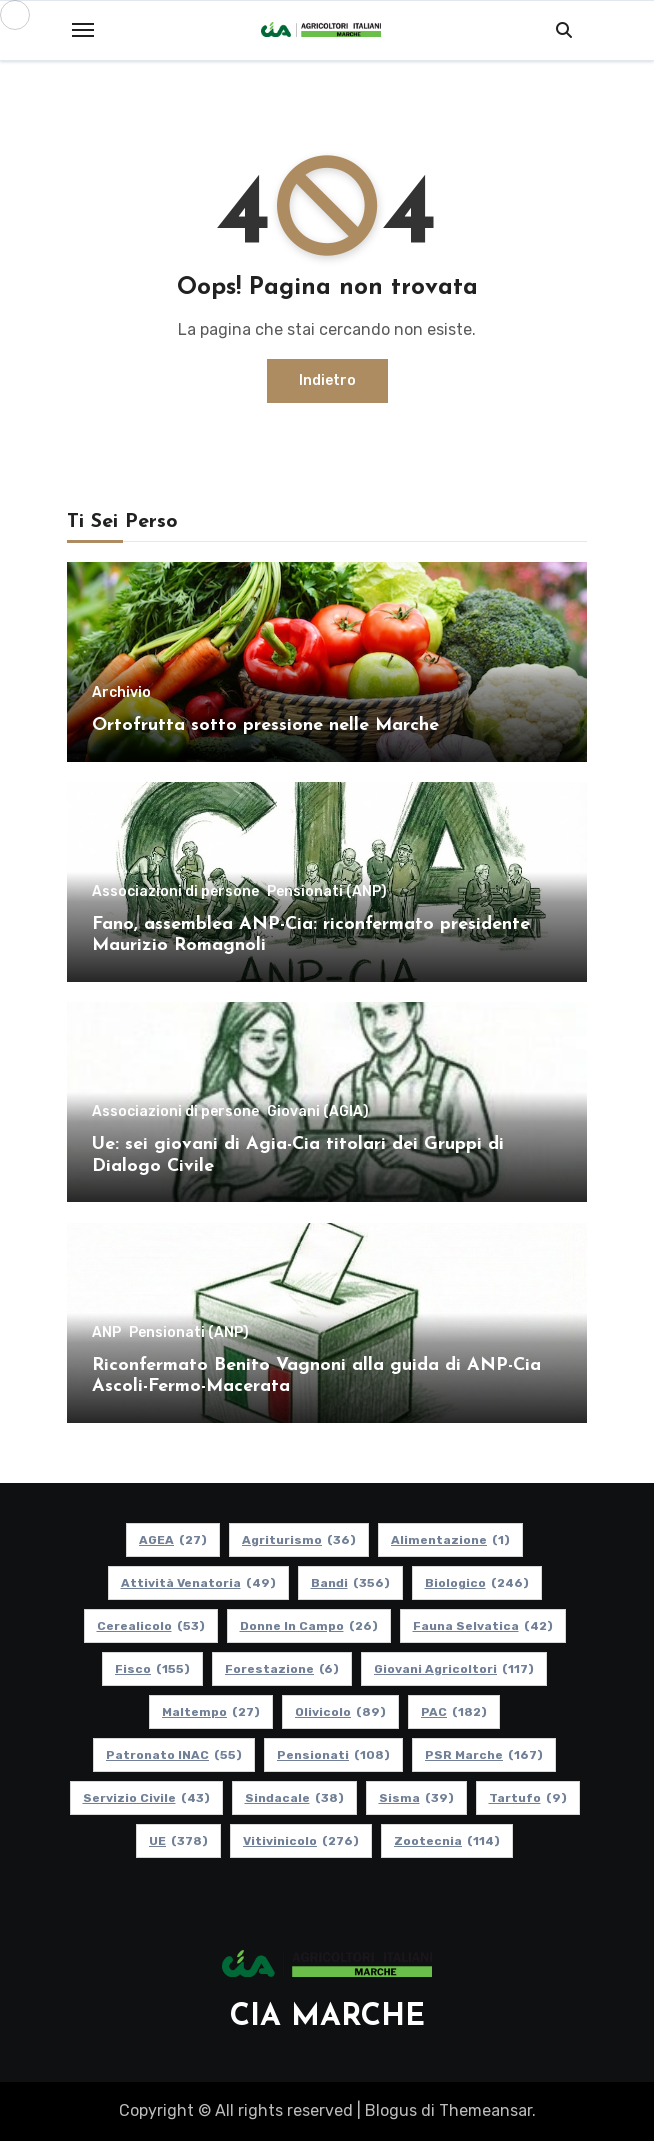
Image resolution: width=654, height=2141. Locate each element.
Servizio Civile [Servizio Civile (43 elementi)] (146, 1798)
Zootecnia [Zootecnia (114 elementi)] (447, 1841)
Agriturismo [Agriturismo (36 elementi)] (299, 1540)
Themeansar (485, 2110)
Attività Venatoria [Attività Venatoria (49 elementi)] (198, 1583)
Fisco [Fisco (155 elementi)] (152, 1669)
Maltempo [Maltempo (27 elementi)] (211, 1712)
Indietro (327, 380)
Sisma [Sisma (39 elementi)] (416, 1798)
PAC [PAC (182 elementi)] (454, 1712)
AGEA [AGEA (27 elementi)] (173, 1540)
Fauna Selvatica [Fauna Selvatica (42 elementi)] (483, 1626)
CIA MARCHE (327, 2017)
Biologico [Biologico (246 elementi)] (477, 1583)
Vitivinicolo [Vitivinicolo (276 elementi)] (301, 1841)
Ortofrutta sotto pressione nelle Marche (265, 725)
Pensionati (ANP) (327, 892)
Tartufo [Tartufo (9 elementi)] (528, 1798)
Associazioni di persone (175, 892)
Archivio (121, 693)
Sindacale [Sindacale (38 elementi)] (294, 1798)
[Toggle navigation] (83, 30)
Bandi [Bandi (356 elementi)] (350, 1583)
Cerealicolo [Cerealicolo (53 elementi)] (151, 1626)
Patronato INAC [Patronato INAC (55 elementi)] (174, 1755)
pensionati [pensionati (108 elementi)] (333, 1755)
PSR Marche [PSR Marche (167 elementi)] (484, 1755)
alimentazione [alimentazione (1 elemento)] (450, 1540)
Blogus (391, 2110)
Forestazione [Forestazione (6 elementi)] (282, 1669)
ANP (106, 1333)
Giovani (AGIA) (318, 1112)
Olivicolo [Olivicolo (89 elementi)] (340, 1712)
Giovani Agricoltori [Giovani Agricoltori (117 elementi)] (454, 1669)
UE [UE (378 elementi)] (178, 1841)
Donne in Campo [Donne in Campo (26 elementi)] (309, 1626)
